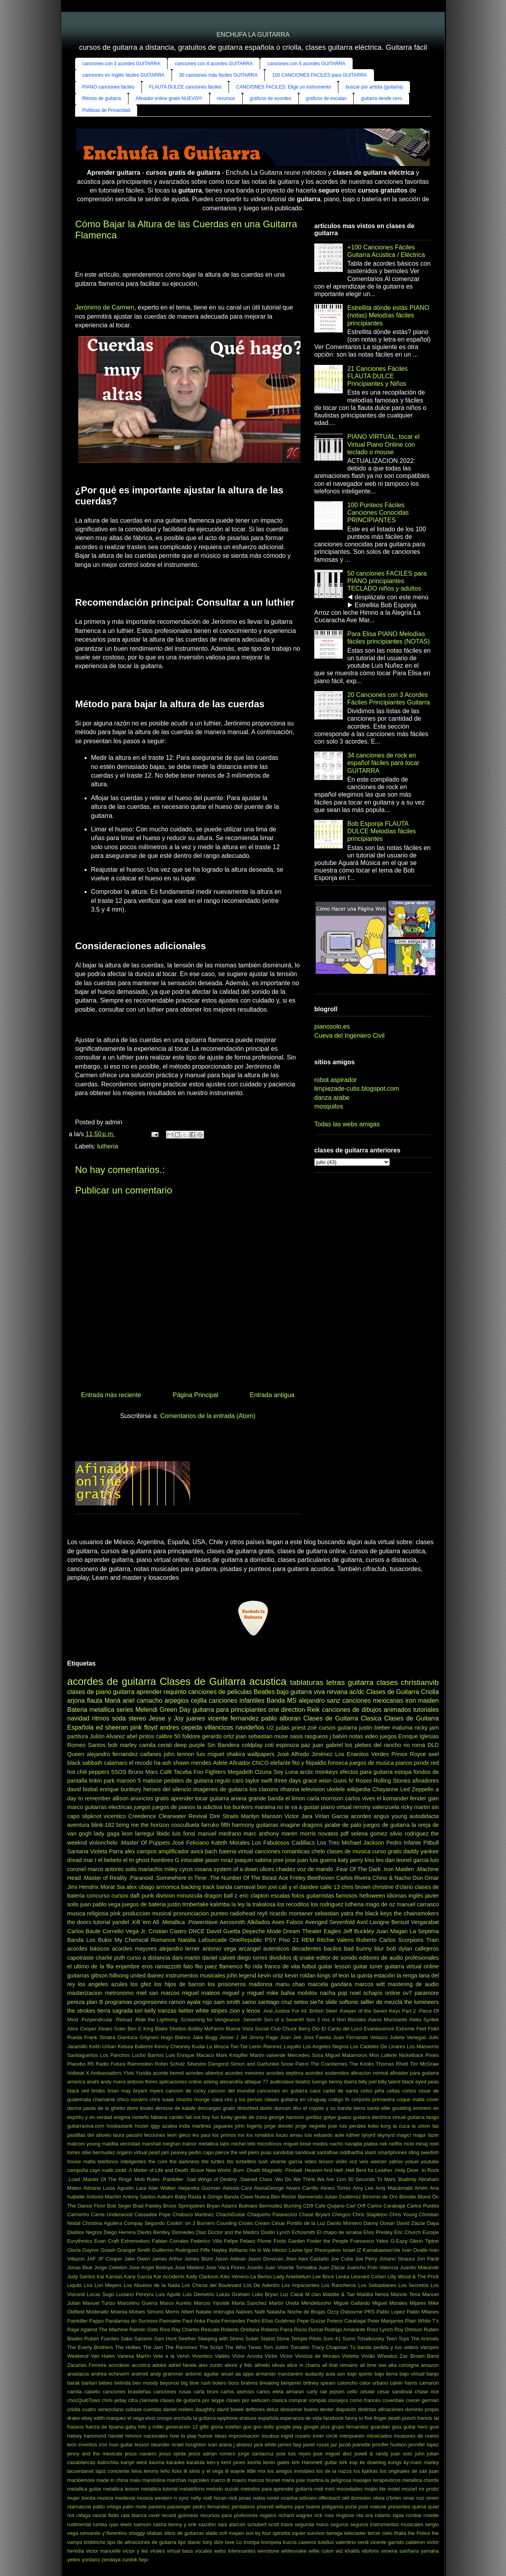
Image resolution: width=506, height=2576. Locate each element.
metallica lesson (121, 2489)
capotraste (80, 1958)
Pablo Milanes (423, 2312)
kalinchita (108, 2462)
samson (142, 2524)
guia (396, 2427)
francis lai (428, 2418)
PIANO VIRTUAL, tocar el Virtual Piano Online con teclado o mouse (383, 444)
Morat (107, 1887)
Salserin (143, 2339)
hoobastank (119, 2126)
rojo (207, 2002)
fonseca (338, 1763)
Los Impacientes (300, 2285)
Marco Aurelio (175, 2303)
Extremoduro (135, 2241)
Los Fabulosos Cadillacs (283, 1842)
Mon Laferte (383, 2055)
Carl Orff (356, 2206)
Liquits (74, 2285)
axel (434, 1754)
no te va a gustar (298, 1807)
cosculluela (185, 1825)
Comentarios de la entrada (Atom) (207, 1416)
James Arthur (167, 2259)
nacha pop (333, 1993)
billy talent (389, 2082)
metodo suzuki (222, 2489)
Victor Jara (298, 1816)
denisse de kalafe (175, 2108)
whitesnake (293, 2551)
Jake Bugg (205, 2037)
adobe (159, 2365)
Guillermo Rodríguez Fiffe (181, 2250)
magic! (404, 2135)
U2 (270, 1727)
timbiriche (95, 2542)
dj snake (303, 1958)
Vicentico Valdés (211, 2356)
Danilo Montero (344, 2223)
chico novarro (132, 2099)
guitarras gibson (87, 1975)
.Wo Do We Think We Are (304, 2179)
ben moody (145, 2383)
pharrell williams (275, 2507)
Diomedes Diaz (189, 2232)
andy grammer (166, 2374)
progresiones (150, 2002)
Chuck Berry (296, 2029)
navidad (78, 1718)
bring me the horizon (142, 1825)
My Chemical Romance (145, 1940)
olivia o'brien (387, 2498)
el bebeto (109, 1860)
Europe (431, 2232)
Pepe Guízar (311, 2321)
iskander (160, 2445)
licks (177, 2471)
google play (289, 2427)
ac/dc (356, 1691)
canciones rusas (172, 2392)
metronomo (119, 1993)
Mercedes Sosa (305, 2055)
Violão (368, 2356)
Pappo (96, 2321)
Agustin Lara (131, 2188)
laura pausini (127, 2135)
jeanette (362, 2445)
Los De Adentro (262, 2285)
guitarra (123, 1691)
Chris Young (403, 2214)
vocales (203, 2551)
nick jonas (239, 2498)
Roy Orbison (409, 2329)
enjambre (128, 1966)
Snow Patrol (294, 2064)
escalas (280, 1895)
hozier (142, 2126)
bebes (106, 2383)
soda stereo (129, 1718)
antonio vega (219, 1948)
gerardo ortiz (218, 1736)
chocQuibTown (83, 2400)
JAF (91, 2259)
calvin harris (403, 2383)
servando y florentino (103, 2533)
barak (73, 2383)
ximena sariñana (400, 2551)
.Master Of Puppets (145, 1842)
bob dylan (399, 1948)
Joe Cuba (342, 2259)
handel (115, 2436)
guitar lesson (334, 1966)
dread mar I (81, 1860)
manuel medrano (219, 1833)
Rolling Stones (392, 1780)
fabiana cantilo (167, 2117)
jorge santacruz (256, 2454)
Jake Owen (137, 2259)
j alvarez (243, 2445)
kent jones (233, 2462)
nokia (259, 2498)
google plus (317, 2427)
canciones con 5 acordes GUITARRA (306, 63)
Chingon (341, 2214)
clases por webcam (248, 2400)
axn (341, 2374)
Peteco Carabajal (346, 2321)
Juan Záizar (331, 2267)
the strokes (81, 2011)
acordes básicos (88, 1948)
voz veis (358, 2161)
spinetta (281, 2533)
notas (356, 1736)
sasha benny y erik (174, 2524)
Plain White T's (422, 2321)
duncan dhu (287, 2108)
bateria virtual (236, 1851)
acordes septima (285, 2073)
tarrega (335, 2533)
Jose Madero (189, 2267)
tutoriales (426, 1709)
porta (351, 2507)
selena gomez (369, 1833)
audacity (314, 2374)
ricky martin (415, 1807)
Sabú (126, 2339)
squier (299, 2533)
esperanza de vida (301, 2418)
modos (320, 2144)
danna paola (81, 2108)
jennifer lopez (423, 2445)
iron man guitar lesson (124, 2445)
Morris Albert (179, 2312)
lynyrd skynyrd (378, 2135)
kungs (395, 2462)
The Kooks (361, 2064)
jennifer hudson (389, 2445)
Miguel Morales (389, 2303)
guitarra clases (373, 1682)
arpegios (176, 1700)
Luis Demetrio (198, 2294)
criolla (73, 2409)
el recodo (140, 1763)
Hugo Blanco (176, 2037)
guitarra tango (423, 2117)
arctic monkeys (319, 1772)
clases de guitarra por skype (192, 2400)
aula (330, 2374)
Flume (264, 2241)
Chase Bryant (314, 2214)
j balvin (338, 1736)
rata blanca (134, 2515)
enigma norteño (131, 2117)
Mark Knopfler (232, 2055)
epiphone (227, 2418)
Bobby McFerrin (206, 2029)
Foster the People (327, 2241)
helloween (372, 1895)
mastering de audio (413, 1984)
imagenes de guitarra (220, 1789)
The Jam (153, 2347)
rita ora (364, 2515)
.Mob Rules (147, 2179)
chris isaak (162, 2099)
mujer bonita (81, 2498)
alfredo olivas (269, 2365)
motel (393, 2489)
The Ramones (181, 2347)
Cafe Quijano (329, 2206)
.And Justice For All (284, 2011)
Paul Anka (193, 2321)
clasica (279, 2400)
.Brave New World (210, 2170)
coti (269, 1745)
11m (341, 2179)
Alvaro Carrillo (302, 2188)
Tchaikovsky (370, 2339)
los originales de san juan (409, 2471)
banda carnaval (236, 1887)
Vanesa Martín (134, 2356)
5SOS (118, 1772)
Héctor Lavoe (287, 2250)
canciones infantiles (236, 1700)
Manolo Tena (405, 2294)
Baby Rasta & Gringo (199, 2197)
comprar (298, 2400)
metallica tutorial (159, 2489)
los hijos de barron (179, 1984)
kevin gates (276, 2462)
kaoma (156, 2462)
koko (373, 2126)
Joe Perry (366, 2259)
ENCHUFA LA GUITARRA (253, 34)
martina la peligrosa (329, 2480)
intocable (192, 1860)
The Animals (425, 2339)
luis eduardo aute (324, 2135)
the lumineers (421, 2002)
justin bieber (374, 1727)
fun (215, 2117)
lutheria (107, 1146)
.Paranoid (140, 1878)
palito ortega (107, 2507)
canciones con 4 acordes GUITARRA (214, 63)
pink (115, 1913)
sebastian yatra (334, 1913)
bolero (220, 2383)
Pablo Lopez (390, 2312)
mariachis (150, 1869)
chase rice (427, 2392)
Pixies (432, 2055)
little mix (256, 2471)
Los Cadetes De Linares (377, 2046)
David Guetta (223, 1931)
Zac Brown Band (419, 2356)
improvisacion (243, 2436)
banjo (433, 2374)
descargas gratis (216, 2108)
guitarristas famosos (332, 1895)
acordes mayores (134, 1948)
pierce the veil (231, 2152)
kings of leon (333, 1975)
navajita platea (361, 2144)
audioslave (282, 2082)
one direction (286, 1709)
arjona (76, 1700)
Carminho (78, 2214)
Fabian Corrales (170, 2241)
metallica (101, 1709)
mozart (409, 2489)
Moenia (119, 2312)
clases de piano (89, 1691)
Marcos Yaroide (212, 2303)
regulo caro (229, 1780)
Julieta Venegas (408, 2037)
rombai (413, 2515)
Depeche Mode (261, 1931)
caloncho (347, 2383)
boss (233, 2383)
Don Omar (425, 1878)
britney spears (319, 2383)
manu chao (290, 1984)
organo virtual (132, 2152)
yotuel (412, 2161)
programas (118, 2002)
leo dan (385, 1860)
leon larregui (138, 1833)
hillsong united (127, 1975)
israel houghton (189, 2445)
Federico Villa (206, 2241)
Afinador (240, 1763)
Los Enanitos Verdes (362, 1754)
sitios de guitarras (184, 2533)
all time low (373, 2365)
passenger (179, 2507)
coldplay (252, 1745)
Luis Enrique (180, 2055)
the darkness (184, 2161)
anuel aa (231, 2374)
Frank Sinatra (99, 2037)
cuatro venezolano (103, 2409)
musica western (154, 2498)
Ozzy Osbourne (345, 2312)
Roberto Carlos (375, 1940)
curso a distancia (148, 1958)
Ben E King (140, 2029)
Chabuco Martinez (193, 2214)
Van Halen (103, 2356)
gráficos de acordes (270, 98)
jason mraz (219, 1860)
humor (205, 2436)
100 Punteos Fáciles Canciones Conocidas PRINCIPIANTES (378, 512)
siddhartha (351, 2152)
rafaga (83, 2515)
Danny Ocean (379, 2223)
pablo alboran (280, 1718)
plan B (95, 2002)
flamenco (230, 1966)
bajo (283, 1691)
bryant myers (148, 2091)
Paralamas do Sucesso (132, 2321)
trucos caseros (299, 2542)
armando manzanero (279, 2374)
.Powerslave (202, 1922)
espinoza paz (293, 1745)
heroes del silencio (167, 1789)
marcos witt (370, 1984)
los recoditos (293, 1904)
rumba (100, 2524)
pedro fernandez (211, 2507)
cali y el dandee (299, 1887)
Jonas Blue (80, 2267)
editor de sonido (336, 1958)
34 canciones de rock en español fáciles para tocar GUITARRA (383, 763)
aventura (78, 1825)
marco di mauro (228, 2480)
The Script (211, 2347)
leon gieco (179, 2135)
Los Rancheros (338, 2285)
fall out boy (197, 2117)
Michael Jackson (363, 1842)
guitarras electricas (108, 1807)
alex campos (141, 1851)
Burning (292, 2206)
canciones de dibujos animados (366, 1709)
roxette (431, 2515)
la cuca (401, 2126)
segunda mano (312, 2524)
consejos (338, 2400)
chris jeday (114, 2400)
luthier (353, 2135)
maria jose (293, 2480)
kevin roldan (300, 1975)
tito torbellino (242, 2161)
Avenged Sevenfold (330, 1922)
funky (227, 2117)
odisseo (308, 2498)
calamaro (115, 1763)
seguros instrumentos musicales (386, 2524)
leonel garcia (412, 1860)
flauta (94, 1700)
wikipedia (358, 1789)
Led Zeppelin (417, 1789)
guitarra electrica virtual (379, 2117)
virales (157, 2551)
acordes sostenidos (327, 2073)
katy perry (350, 1860)
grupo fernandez (350, 2427)
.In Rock (429, 2170)
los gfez (140, 1984)
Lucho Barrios (148, 2055)
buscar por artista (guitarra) (374, 87)
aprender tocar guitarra (200, 1798)
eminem (422, 2108)
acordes (361, 1816)
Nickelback (411, 2055)
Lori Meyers (108, 2285)
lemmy (151, 2471)
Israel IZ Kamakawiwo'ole (371, 2250)
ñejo (143, 2560)
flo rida (253, 1966)
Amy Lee (363, 2188)
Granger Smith (133, 2250)
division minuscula (179, 1895)
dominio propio (422, 2409)
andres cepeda (181, 1727)
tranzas (167, 2011)
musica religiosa (87, 1913)
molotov (307, 1993)
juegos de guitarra (386, 1825)
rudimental (79, 2524)
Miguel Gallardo (352, 2303)
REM (308, 1940)
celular (367, 2392)
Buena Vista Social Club (253, 2029)
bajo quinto (359, 2374)
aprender (149, 1691)
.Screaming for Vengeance (209, 2020)
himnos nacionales (146, 2436)
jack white (265, 2445)
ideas (221, 2436)
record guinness (180, 2515)
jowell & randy (372, 2454)
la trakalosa (261, 1904)
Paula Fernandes (226, 2321)
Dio (316, 2029)
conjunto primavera (373, 2099)
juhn (419, 2454)
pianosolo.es (332, 1026)
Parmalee (170, 2321)
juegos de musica (371, 1763)
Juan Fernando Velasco (360, 2037)
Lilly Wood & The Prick (413, 2276)
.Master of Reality (105, 1878)
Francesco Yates (369, 2241)
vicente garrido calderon (397, 2542)
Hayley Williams (230, 2250)
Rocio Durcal (308, 2329)
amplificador (173, 1851)
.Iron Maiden (398, 1869)
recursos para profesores (229, 2515)
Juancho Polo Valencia (372, 2267)
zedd (120, 2170)
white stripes (212, 2011)
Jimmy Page (263, 2037)
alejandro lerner (179, 1948)
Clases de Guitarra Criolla (402, 1691)
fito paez (206, 1966)
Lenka (342, 2276)
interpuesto (352, 2436)
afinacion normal (369, 2073)
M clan (313, 2294)
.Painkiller (172, 2179)
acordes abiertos (204, 2073)
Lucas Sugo (100, 2294)
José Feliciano (190, 1842)
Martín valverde (268, 2055)
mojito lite (375, 2489)
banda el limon (287, 1798)
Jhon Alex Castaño (307, 2259)
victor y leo (135, 2551)
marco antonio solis (111, 1869)
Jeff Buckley (358, 1931)
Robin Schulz (170, 2064)
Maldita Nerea (373, 2294)
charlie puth (110, 1958)
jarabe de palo (343, 1825)
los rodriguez (327, 1904)
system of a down (235, 1869)
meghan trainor (179, 2144)
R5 (90, 2064)
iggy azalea (164, 2126)
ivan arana (220, 2445)
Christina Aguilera (102, 2223)
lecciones (154, 2135)
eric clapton (254, 1895)
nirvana (337, 1691)
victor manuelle (103, 2551)
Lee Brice (323, 2276)
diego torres (252, 1958)
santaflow (327, 2152)
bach (211, 1851)
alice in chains (303, 2365)
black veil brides (86, 2091)
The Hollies (128, 2347)
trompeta (271, 2542)
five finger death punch (390, 2418)
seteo (301, 2002)
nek (383, 2144)
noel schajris (366, 1993)
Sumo (348, 2339)
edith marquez (110, 2418)
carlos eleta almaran (280, 2392)
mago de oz (380, 1904)
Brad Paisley (147, 2206)
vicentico (115, 1816)
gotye (329, 2117)
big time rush (195, 2383)
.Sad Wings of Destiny (211, 2179)
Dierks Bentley (153, 2232)
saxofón (207, 2524)
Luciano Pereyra (135, 2294)
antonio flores (142, 2082)
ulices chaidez (278, 1869)
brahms (249, 2383)
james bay (290, 2445)
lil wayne (235, 2471)
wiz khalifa (348, 2551)
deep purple (189, 1745)
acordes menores (244, 2073)
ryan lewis (120, 2524)
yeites (73, 2560)
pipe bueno (307, 2507)
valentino (346, 2542)
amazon (430, 2365)
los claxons (263, 1789)
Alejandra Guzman (199, 2188)
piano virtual (336, 1807)
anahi (93, 2082)
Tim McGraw (424, 2064)
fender (418, 1798)
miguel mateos (201, 1993)
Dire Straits (224, 1816)
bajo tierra (385, 2374)
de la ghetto (111, 2108)
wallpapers (261, 1754)
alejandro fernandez (112, 1754)
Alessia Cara (237, 2188)
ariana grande (248, 1798)
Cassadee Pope (152, 2214)
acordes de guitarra (111, 1681)
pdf (345, 1833)
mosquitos (328, 1106)
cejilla (199, 1700)
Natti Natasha (270, 2312)
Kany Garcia (138, 2276)
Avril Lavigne (373, 1922)
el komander (392, 1798)
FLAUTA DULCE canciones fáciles (185, 87)
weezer (378, 2161)
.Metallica (173, 1922)
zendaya (111, 2560)
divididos (280, 1958)
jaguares (223, 2126)
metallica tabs (214, 2144)
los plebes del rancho (373, 1745)
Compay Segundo (144, 2223)
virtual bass (180, 2551)
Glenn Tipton (424, 2241)
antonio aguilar (202, 2374)
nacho (336, 2144)
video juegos (380, 1736)
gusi (433, 2427)
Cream (262, 2223)
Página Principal (196, 1395)
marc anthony (261, 1833)
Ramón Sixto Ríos (149, 2329)
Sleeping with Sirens (221, 2339)
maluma (402, 1727)
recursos (226, 98)
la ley (238, 1904)
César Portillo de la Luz (298, 2223)
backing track (198, 1887)
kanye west (134, 2462)
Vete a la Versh (171, 2356)
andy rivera (113, 2082)
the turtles (213, 2161)
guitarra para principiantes (229, 1709)
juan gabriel (328, 1745)
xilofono (370, 2551)
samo (249, 2002)
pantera (157, 2507)
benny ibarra (343, 2082)
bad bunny (358, 1948)
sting (413, 2152)
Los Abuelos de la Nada (152, 2285)
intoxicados (379, 2436)
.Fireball (293, 2170)
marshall (151, 2144)
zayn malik (101, 2170)
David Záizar (410, 2223)
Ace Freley (292, 1878)
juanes (196, 1718)
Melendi (146, 1709)
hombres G (165, 1860)
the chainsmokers (416, 1913)
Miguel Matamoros (346, 2055)
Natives (244, 2312)
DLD (433, 1745)
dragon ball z (221, 1895)
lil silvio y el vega (203, 2471)
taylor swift (259, 1780)
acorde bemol (168, 2073)
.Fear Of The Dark (358, 1869)
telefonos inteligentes (122, 2161)
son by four (258, 2533)
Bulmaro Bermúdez (260, 2206)
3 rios (323, 2020)
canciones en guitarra (282, 2091)
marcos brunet (264, 2480)
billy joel (368, 2082)
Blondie (407, 2197)
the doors (79, 1922)
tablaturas (306, 1682)
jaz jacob (341, 2445)
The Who (235, 2347)
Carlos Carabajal (386, 2206)
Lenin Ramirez (265, 2046)
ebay (87, 2418)
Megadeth (240, 1772)
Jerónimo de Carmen (104, 307)
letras (335, 1682)
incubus (270, 2436)
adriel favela (182, 2365)
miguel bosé (297, 2144)
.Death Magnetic (263, 2170)
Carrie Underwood (111, 2214)
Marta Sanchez (249, 2303)
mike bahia (280, 1993)
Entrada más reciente (111, 1395)
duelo (266, 2108)
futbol (309, 1966)
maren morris (298, 1833)
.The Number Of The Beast (242, 1878)
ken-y (213, 2462)
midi (318, 2489)
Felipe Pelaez (239, 2241)
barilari (89, 2383)
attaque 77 (256, 2082)
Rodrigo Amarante (345, 2329)
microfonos (269, 2144)
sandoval (305, 2152)
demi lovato (140, 2108)
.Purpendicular (96, 2020)
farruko (210, 1825)
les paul (201, 2135)
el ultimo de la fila (90, 1966)
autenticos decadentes (292, 1948)
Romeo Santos (86, 1745)
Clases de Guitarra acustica (223, 1681)
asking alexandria (223, 2082)
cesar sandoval (394, 2392)
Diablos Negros (84, 2232)
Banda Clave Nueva (246, 2197)
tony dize (213, 2542)
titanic (194, 2542)
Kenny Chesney (173, 2046)
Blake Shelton (171, 2029)
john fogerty (248, 2126)
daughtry (205, 2409)
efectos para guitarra (366, 1772)
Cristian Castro (168, 1931)
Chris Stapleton (370, 2214)
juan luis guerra (316, 1860)
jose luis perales (347, 2126)
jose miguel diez (332, 2454)
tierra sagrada (115, 2011)
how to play (183, 2436)
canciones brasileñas (127, 2392)
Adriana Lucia (99, 2188)
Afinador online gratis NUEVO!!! (169, 98)
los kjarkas (365, 2471)
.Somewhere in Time (181, 1878)
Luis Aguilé (167, 2294)
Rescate (210, 2329)
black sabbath (84, 1763)
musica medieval (116, 2498)
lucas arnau (289, 2135)
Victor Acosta (247, 2356)
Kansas (114, 2276)
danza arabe (331, 1097)
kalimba (220, 1904)
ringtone (345, 2515)
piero (253, 2152)
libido (163, 1833)
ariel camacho (142, 1700)
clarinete (148, 2400)
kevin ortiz (270, 1975)
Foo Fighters (210, 1772)
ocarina (289, 2498)
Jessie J (228, 2037)
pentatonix (243, 2507)
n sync (181, 2498)
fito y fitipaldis (309, 1763)
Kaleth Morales (230, 1842)
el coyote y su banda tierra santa (341, 2108)
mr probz (429, 2489)
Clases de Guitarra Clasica (342, 1718)
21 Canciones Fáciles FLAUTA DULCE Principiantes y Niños (377, 376)
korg (386, 2126)
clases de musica (349, 1851)
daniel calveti (218, 1958)
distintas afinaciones (381, 2409)
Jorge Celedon (110, 2267)
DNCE (197, 1931)
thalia (400, 2533)
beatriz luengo (311, 2082)
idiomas (397, 1895)
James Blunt (198, 2259)
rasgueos (316, 1736)
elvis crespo (158, 2418)
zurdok (129, 2560)
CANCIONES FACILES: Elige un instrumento (283, 87)
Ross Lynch (379, 2329)
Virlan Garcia (331, 1816)
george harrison (286, 2117)
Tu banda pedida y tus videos (384, 2347)
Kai (100, 2276)
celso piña (372, 2091)
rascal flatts (106, 2515)
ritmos (101, 1718)
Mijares (418, 2303)
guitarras (267, 1825)
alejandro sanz (319, 1700)
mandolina (153, 2480)
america (76, 2082)
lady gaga (107, 1833)
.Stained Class (255, 2179)
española (268, 2418)
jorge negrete (310, 2126)
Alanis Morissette (387, 2020)
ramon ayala (184, 2002)
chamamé (104, 2099)
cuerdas (152, 2409)
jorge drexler (278, 2126)
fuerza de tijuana (104, 2427)
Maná (113, 1700)
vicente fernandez (233, 1718)
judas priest (291, 1727)
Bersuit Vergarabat (415, 1922)
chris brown (356, 1887)
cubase (133, 2409)
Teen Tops (397, 2339)
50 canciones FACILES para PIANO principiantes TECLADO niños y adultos (387, 581)
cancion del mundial (231, 2091)
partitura (77, 1736)
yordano (91, 2560)
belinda (122, 2383)
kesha (254, 2462)
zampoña (77, 2170)
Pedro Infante (403, 1842)
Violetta (350, 2356)
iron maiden (422, 1700)
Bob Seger (119, 2206)
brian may (119, 2091)
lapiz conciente (113, 2471)
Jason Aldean (230, 2259)
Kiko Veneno (234, 2276)
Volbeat (75, 2073)
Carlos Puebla (423, 2206)
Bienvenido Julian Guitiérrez (329, 2197)
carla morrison (325, 1798)
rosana (203, 1869)
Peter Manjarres (386, 2321)
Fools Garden (289, 2241)
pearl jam (159, 2152)
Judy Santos (81, 2276)
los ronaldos (260, 2135)
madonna (260, 1984)
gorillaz (314, 2117)
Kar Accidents (169, 2276)
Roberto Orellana (240, 2329)
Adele (220, 1763)
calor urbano (373, 2383)
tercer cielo (380, 2533)
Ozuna (263, 1772)
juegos (142, 1807)
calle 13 (330, 1887)
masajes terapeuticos (376, 2480)
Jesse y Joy (166, 1718)
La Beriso (261, 2276)
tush (263, 2161)
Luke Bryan (265, 2294)
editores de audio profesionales (399, 1958)
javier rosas (316, 2445)
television (313, 1789)
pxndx (421, 1763)
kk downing (373, 2462)
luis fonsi (183, 1833)
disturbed (247, 2108)
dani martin (186, 1958)
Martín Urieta (284, 2303)
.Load (73, 2179)
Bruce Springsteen (184, 2206)
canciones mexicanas (372, 1700)
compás (318, 2400)
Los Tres (328, 1842)
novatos (328, 1833)
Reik (313, 1709)
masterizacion (84, 1993)
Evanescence (379, 2029)
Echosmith (303, 2232)
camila (147, 1745)
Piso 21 (289, 1940)
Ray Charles (185, 2329)
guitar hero (415, 2427)
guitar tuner (367, 1966)
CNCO (260, 1763)
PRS (369, 2312)
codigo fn (339, 2099)
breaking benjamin (281, 2383)
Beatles (264, 1691)
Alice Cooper (81, 2029)
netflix (395, 2144)
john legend (241, 1975)
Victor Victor (279, 2356)
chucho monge (193, 2099)
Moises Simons (146, 2312)
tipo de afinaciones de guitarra (141, 2542)
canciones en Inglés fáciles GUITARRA (123, 75)
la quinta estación (373, 1975)
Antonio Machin (103, 2197)
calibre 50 (168, 1736)
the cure (157, 2161)
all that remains (340, 2365)
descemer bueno (299, 2409)
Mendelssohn (316, 2303)
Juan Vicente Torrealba (290, 2267)
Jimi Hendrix (82, 1887)
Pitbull (431, 1842)
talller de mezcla (381, 2002)
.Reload (123, 2020)
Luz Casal (291, 2294)
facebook (333, 2418)
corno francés (365, 2400)
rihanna (289, 1789)
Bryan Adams (222, 2206)
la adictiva (209, 1807)
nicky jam (427, 1727)
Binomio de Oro (380, 2197)
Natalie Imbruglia (215, 2312)
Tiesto (254, 2347)
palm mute (135, 2507)
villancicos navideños (234, 1727)
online (392, 1993)
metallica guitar (84, 2489)
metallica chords (420, 2480)
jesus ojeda (172, 2454)
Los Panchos (115, 2055)
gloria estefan (226, 2427)
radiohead (242, 1913)
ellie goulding (396, 2108)
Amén (421, 2188)
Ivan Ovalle (415, 2250)
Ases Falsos (287, 1922)
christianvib (420, 1682)
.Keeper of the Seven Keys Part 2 (377, 2011)
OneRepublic (245, 1940)
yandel (120, 1922)
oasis (296, 1736)
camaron (429, 2383)
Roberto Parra (277, 2329)
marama (265, 1807)
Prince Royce (408, 1754)
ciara (217, 2099)
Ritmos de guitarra (101, 98)
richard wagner (295, 2515)
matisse (152, 1780)
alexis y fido (238, 2365)
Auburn (165, 2197)
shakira (236, 1754)
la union (421, 2126)
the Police (419, 2533)
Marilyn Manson (261, 1816)
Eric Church (407, 2232)
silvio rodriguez (409, 1833)
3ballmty (406, 2179)
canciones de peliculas (220, 1691)
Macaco (205, 2055)
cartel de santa (340, 2091)
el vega (135, 2418)
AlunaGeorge (269, 2188)
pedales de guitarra (188, 1780)
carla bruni (206, 2392)
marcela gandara (329, 1984)
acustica (141, 2365)
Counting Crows (235, 2223)
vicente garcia (286, 2161)
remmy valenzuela (376, 1807)
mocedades (349, 2489)
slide (331, 2002)
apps (248, 2374)
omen (432, 2498)
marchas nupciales (188, 2480)
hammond (95, 2436)
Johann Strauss (397, 2259)
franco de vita (282, 1966)
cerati (165, 1745)
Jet (243, 2037)
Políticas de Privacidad (106, 110)
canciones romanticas (282, 1851)
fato (188, 1966)
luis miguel (210, 1754)
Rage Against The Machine (97, 2329)
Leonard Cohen (368, 2276)
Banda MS (281, 1700)
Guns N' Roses (352, 1780)
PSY (270, 1940)
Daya (433, 2223)
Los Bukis (99, 1940)
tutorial (101, 1922)
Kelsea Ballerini (135, 2046)
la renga (407, 1975)
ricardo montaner (291, 1913)
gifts (204, 2427)
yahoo (396, 2161)
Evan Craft (106, 2241)
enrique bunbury (120, 1789)
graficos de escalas (326, 98)
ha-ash (163, 1763)
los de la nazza (333, 2471)
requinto (175, 1691)
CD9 (308, 2206)
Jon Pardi (428, 2259)
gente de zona (250, 2117)
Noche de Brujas (306, 2312)
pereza (76, 2002)
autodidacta (424, 1816)
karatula (196, 2462)
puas (266, 2152)
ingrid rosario (296, 2436)
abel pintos (140, 1736)
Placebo (76, 2064)
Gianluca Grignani (138, 2037)
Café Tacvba (176, 1772)
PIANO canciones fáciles (108, 87)
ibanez (155, 1975)
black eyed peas (420, 2082)
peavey (179, 2152)
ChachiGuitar (230, 2214)
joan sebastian (254, 1736)
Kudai (198, 2046)
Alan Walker (162, 2188)
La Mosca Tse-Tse (226, 2046)
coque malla (411, 2099)
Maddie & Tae (339, 2294)
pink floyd (143, 1727)
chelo (318, 1851)
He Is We (260, 2250)
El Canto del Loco (341, 2029)
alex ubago (140, 1887)
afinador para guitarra (414, 2073)
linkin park (102, 1780)
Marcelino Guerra (137, 2303)
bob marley (122, 1745)
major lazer (426, 2135)
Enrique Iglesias (418, 1736)
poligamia (333, 2507)
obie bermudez (98, 2152)
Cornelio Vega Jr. (124, 1931)
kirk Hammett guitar (314, 2462)
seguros (339, 2524)
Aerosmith (232, 1922)
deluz (272, 2409)
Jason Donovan (265, 2259)
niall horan (215, 2498)
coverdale (393, 2400)
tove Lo (233, 2542)
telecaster (355, 2533)
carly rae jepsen (326, 2392)
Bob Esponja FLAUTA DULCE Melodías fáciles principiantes (381, 831)
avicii (197, 1851)
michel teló (243, 2144)
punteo (219, 1913)
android (139, 2374)
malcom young (83, 2144)
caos (315, 2091)
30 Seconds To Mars (372, 2179)
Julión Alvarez (107, 1736)
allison (120, 1798)
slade (212, 2533)
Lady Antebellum (292, 2276)
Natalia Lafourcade (202, 1940)
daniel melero (178, 2409)
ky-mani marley (421, 2462)
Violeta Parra (106, 1851)
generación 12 (182, 2427)
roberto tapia (389, 2515)
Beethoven (320, 1878)
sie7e (316, 2002)
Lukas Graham (233, 2294)
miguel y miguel (243, 1993)
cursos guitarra (338, 1727)
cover (433, 2099)
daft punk (142, 1895)
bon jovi (267, 1887)
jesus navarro (141, 2454)
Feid (421, 2029)
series (124, 1709)
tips (182, 2542)
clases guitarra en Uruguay (295, 2099)
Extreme (405, 2029)
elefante (280, 1763)
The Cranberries (328, 2064)
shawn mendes (192, 1763)
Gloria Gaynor (83, 2250)
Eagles (332, 1931)
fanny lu (354, 2418)
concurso (98, 1895)
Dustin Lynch (275, 2232)
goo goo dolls (258, 2427)
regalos (268, 2515)
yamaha (430, 2551)
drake (73, 2418)
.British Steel (322, 2011)
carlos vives (360, 1798)
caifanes (151, 1754)
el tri (128, 1860)
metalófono (191, 2489)
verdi (363, 2542)
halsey (74, 2436)
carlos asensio (237, 2392)
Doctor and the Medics (233, 2232)
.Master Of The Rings (107, 2179)
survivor (316, 2533)
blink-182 (102, 1825)
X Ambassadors (103, 2073)
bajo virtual (412, 2374)
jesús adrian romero (212, 2454)
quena (419, 2507)
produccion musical (147, 1913)
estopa (403, 1772)
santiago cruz (275, 2002)
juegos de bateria (144, 1904)
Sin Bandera (223, 1745)
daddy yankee (421, 1851)
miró (330, 2489)
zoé (312, 1727)
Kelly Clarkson (202, 2276)
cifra (133, 2400)
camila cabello (83, 2392)
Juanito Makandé (419, 2267)
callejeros (427, 1948)
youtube (430, 2161)
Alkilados (258, 1922)
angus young (390, 1816)
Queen (75, 1754)
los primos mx (228, 2135)
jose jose (284, 1860)
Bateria (77, 1709)
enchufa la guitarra (194, 2418)
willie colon (321, 2551)
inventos (87, 2445)
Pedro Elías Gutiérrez (271, 2321)
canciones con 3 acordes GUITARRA (121, 63)
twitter (185, 2011)
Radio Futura (110, 2064)
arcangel (250, 1948)
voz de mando (315, 1869)
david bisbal (82, 1789)
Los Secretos (413, 2285)
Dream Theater (302, 1931)
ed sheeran (112, 1727)
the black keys (373, 1913)
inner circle (325, 2436)
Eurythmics (79, 2241)
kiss (369, 1860)
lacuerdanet (80, 2471)
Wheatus (388, 2356)
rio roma (414, 1745)
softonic (349, 2002)
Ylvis (128, 2073)
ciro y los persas (243, 2099)
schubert (256, 2524)
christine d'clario (392, 1887)
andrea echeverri (110, 2374)
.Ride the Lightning (155, 2020)
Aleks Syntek (424, 2020)
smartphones (392, 2152)
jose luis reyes (293, 2454)
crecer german (422, 2400)
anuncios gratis (149, 1798)
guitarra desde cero (381, 98)
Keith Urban (102, 2046)
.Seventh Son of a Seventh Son (278, 2020)
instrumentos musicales (195, 1975)
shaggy (137, 2533)
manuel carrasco (418, 1904)
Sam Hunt (165, 2339)
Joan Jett (290, 2037)
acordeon (118, 2365)
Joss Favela (317, 2037)
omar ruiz (413, 2498)
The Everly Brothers (90, 2347)
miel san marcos (157, 1993)
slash (370, 2152)
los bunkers (238, 1807)
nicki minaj (416, 2144)
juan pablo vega (100, 1904)
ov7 (407, 1993)
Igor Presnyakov (322, 2250)
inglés (415, 1895)
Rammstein (140, 2064)
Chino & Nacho (391, 1878)
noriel (273, 2498)
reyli (262, 1913)
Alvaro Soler (112, 2029)
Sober (252, 2339)
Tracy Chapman (330, 2347)
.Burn (238, 2170)
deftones (255, 2409)
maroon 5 (129, 1780)
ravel (154, 2515)
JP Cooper (110, 2259)
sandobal (283, 2152)
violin (341, 2161)
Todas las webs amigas (347, 1124)
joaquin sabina (253, 1860)
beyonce (169, 2383)
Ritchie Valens (335, 1940)
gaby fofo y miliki (144, 2427)
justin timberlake (188, 1904)
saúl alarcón (231, 2524)
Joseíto (255, 2267)
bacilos (333, 1948)
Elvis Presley (378, 2232)
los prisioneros (227, 1984)
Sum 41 (332, 2339)
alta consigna (403, 2365)
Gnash (108, 2250)
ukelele (336, 1789)
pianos (403, 1763)
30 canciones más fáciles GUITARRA (218, 75)
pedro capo (201, 2152)
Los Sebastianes (377, 2285)
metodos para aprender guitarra (277, 2489)
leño (165, 2471)
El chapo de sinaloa (339, 2232)
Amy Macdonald (394, 2188)
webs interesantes (235, 2551)
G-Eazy (399, 2241)
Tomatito (300, 2347)
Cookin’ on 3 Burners (190, 2223)
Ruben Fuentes (101, 2339)
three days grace (295, 1780)
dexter (327, 2409)
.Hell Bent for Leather (368, 2170)
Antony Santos (139, 2197)
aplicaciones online (180, 2082)
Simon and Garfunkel (254, 2064)
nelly (196, 2498)
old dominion (356, 2498)
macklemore (81, 2480)
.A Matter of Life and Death (157, 2170)
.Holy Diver (406, 2170)
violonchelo (103, 1842)
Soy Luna (286, 1772)
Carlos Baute (83, 1931)
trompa (251, 2542)
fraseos (75, 2427)
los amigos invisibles (291, 2471)
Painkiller (77, 2321)
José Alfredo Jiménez (305, 1754)
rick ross (324, 2515)
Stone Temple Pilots (298, 2339)
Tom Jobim (275, 2347)
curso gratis (387, 1851)
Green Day (175, 1709)
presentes (399, 2507)
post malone (373, 2507)
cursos (119, 1895)
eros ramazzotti (161, 1966)
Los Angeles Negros (326, 2046)
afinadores (425, 1780)
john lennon (179, 1754)
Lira (88, 2285)
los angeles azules (102, 1984)
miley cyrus (178, 1869)
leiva (136, 2471)
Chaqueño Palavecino (272, 2214)
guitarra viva (308, 1691)
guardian (380, 2427)
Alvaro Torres (335, 2188)
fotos (298, 1895)
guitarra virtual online (412, 1966)
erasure (248, 2418)
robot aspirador (335, 1079)
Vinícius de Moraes (317, 2356)
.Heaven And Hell (323, 2170)
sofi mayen (231, 2533)
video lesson (318, 2161)
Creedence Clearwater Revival (167, 1816)
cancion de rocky (186, 2091)
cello (352, 2392)
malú (135, 2480)
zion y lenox (244, 2011)
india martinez (195, 2126)
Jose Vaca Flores (225, 2267)
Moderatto (97, 2312)
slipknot (91, 1816)
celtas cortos (401, 2091)
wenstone (268, 2551)
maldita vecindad (121, 2144)
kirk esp (348, 2462)
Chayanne (385, 1789)
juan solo (401, 2454)
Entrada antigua (272, 1395)
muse (281, 1736)
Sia (121, 1887)
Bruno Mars (143, 1772)
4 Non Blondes (349, 2020)
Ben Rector (283, 2197)
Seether (187, 2339)
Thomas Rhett (392, 2064)
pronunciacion (191, 1913)
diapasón (346, 2409)
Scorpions (410, 1940)
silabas (154, 2533)
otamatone (79, 2507)
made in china (112, 2480)
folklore (191, 1736)
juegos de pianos (173, 1807)
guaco (344, 2117)
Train (432, 1940)
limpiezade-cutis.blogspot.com (356, 1088)
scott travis (280, 2524)
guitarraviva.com (85, 2126)
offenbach (329, 2498)
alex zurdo (210, 2365)
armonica (167, 1887)
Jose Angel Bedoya (151, 2267)
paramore (426, 1993)
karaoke (175, 2462)
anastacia (78, 2374)
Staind (268, 2339)
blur (379, 1948)
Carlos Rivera (353, 1878)
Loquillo (292, 2046)
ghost (142, 1860)
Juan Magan (392, 1931)
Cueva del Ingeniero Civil (349, 1035)
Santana (78, 1851)
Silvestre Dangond (208, 2064)
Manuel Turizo (99, 2303)
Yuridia (143, 2073)
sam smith (227, 2002)
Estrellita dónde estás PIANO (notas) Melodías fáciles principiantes (388, 315)
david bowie (230, 2409)
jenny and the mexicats (95, 2454)
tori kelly (145, 2011)
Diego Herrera (120, 2232)
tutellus (326, 2542)
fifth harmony (237, 1825)
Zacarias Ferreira (86, 2365)
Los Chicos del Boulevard (211, 2285)
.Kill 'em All (145, 1922)
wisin (325, 1780)
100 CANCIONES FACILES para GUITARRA (319, 75)
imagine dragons (301, 1825)
